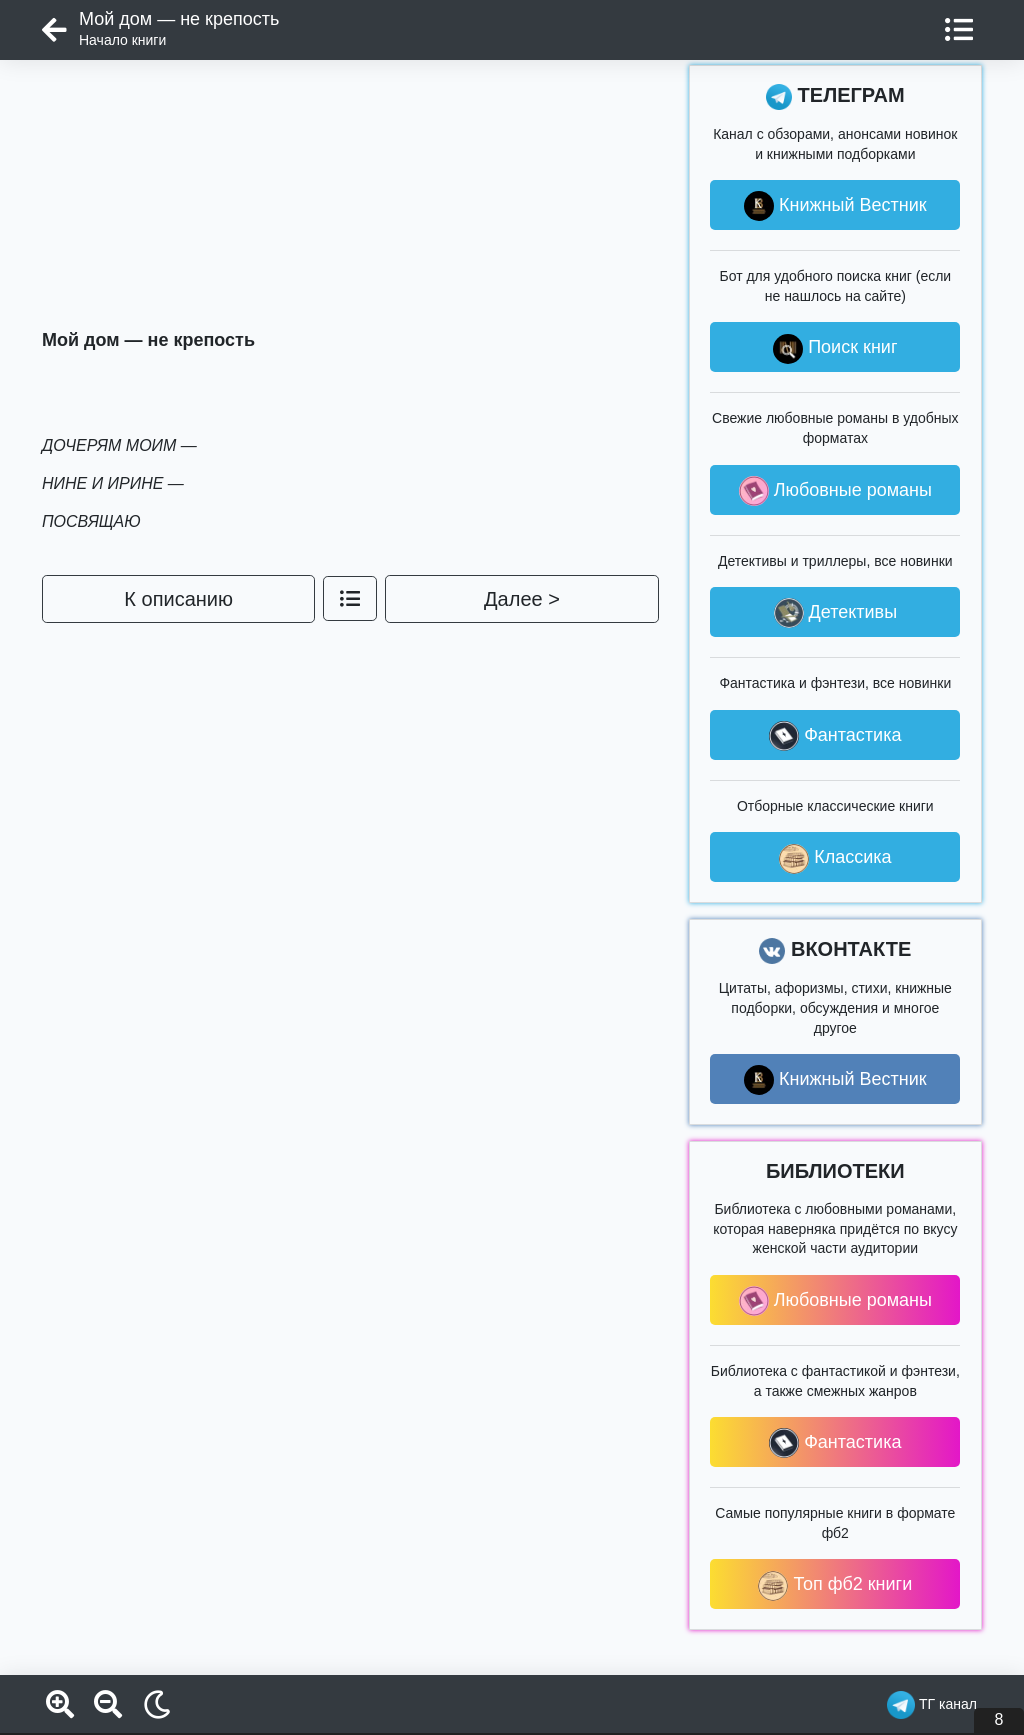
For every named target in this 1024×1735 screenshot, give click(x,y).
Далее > (522, 599)
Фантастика (835, 736)
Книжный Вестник (835, 206)
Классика (835, 859)
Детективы (836, 613)
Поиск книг (835, 349)
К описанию (178, 599)
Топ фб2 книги (835, 1586)
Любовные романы (835, 491)
